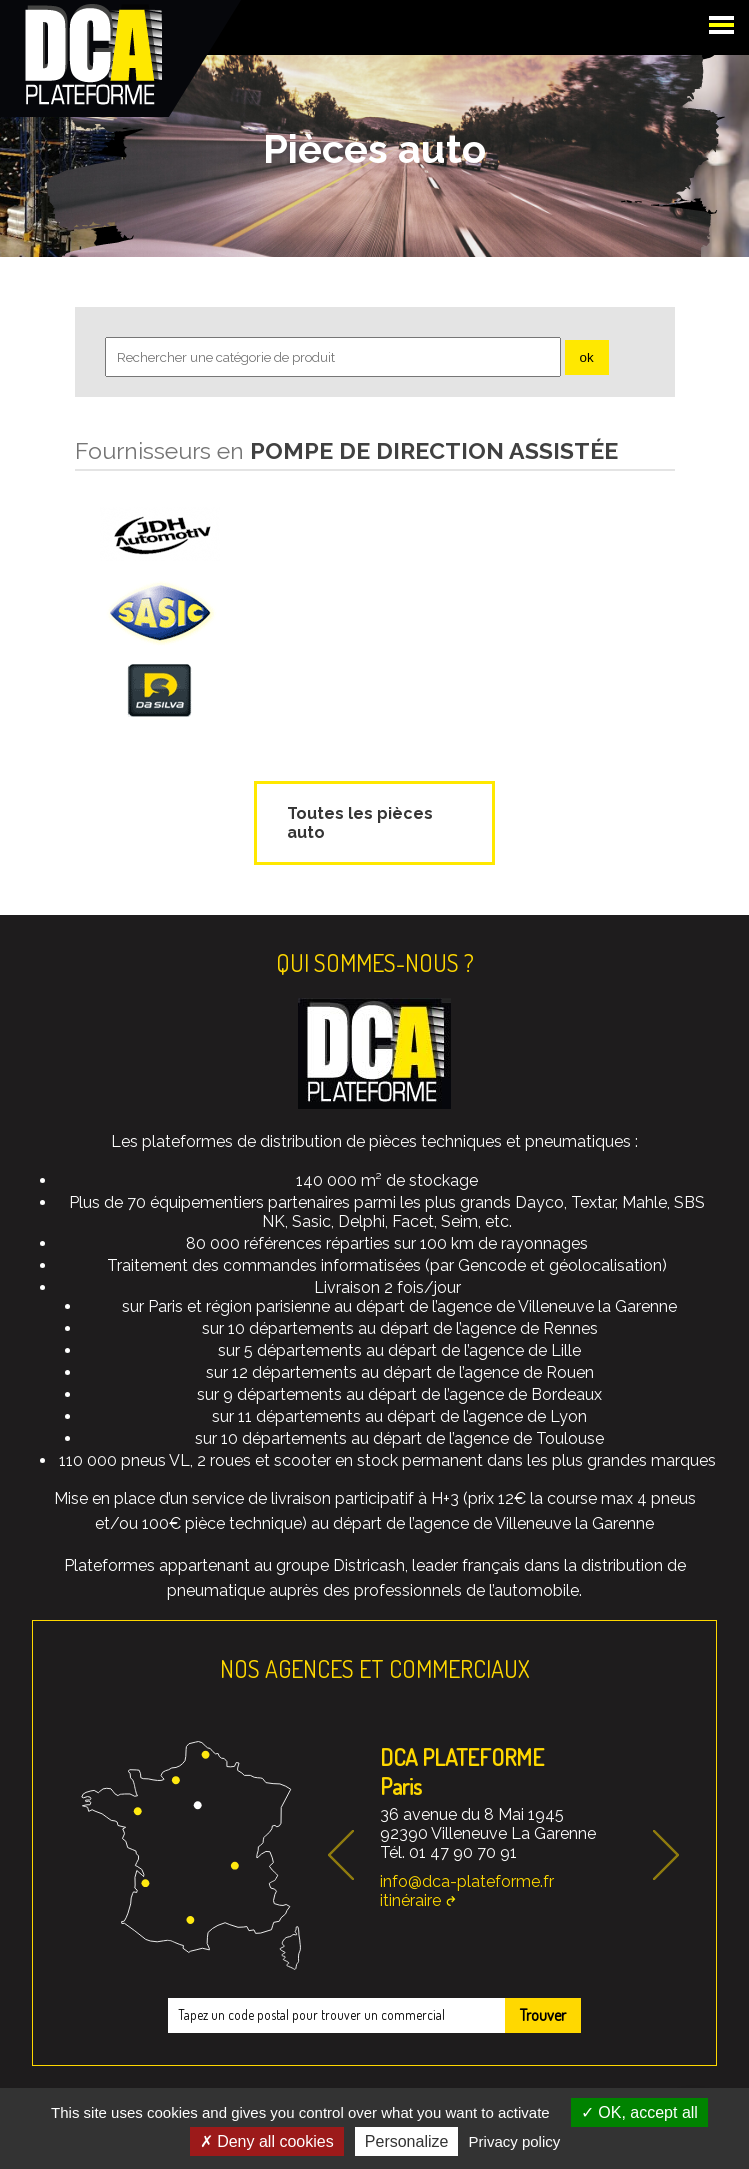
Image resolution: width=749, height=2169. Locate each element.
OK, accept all (639, 2112)
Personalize (407, 2141)
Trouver (543, 2015)
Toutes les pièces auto (360, 823)
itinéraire (410, 1900)
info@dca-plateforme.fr (467, 1881)
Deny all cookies (267, 2141)
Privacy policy (515, 2141)
